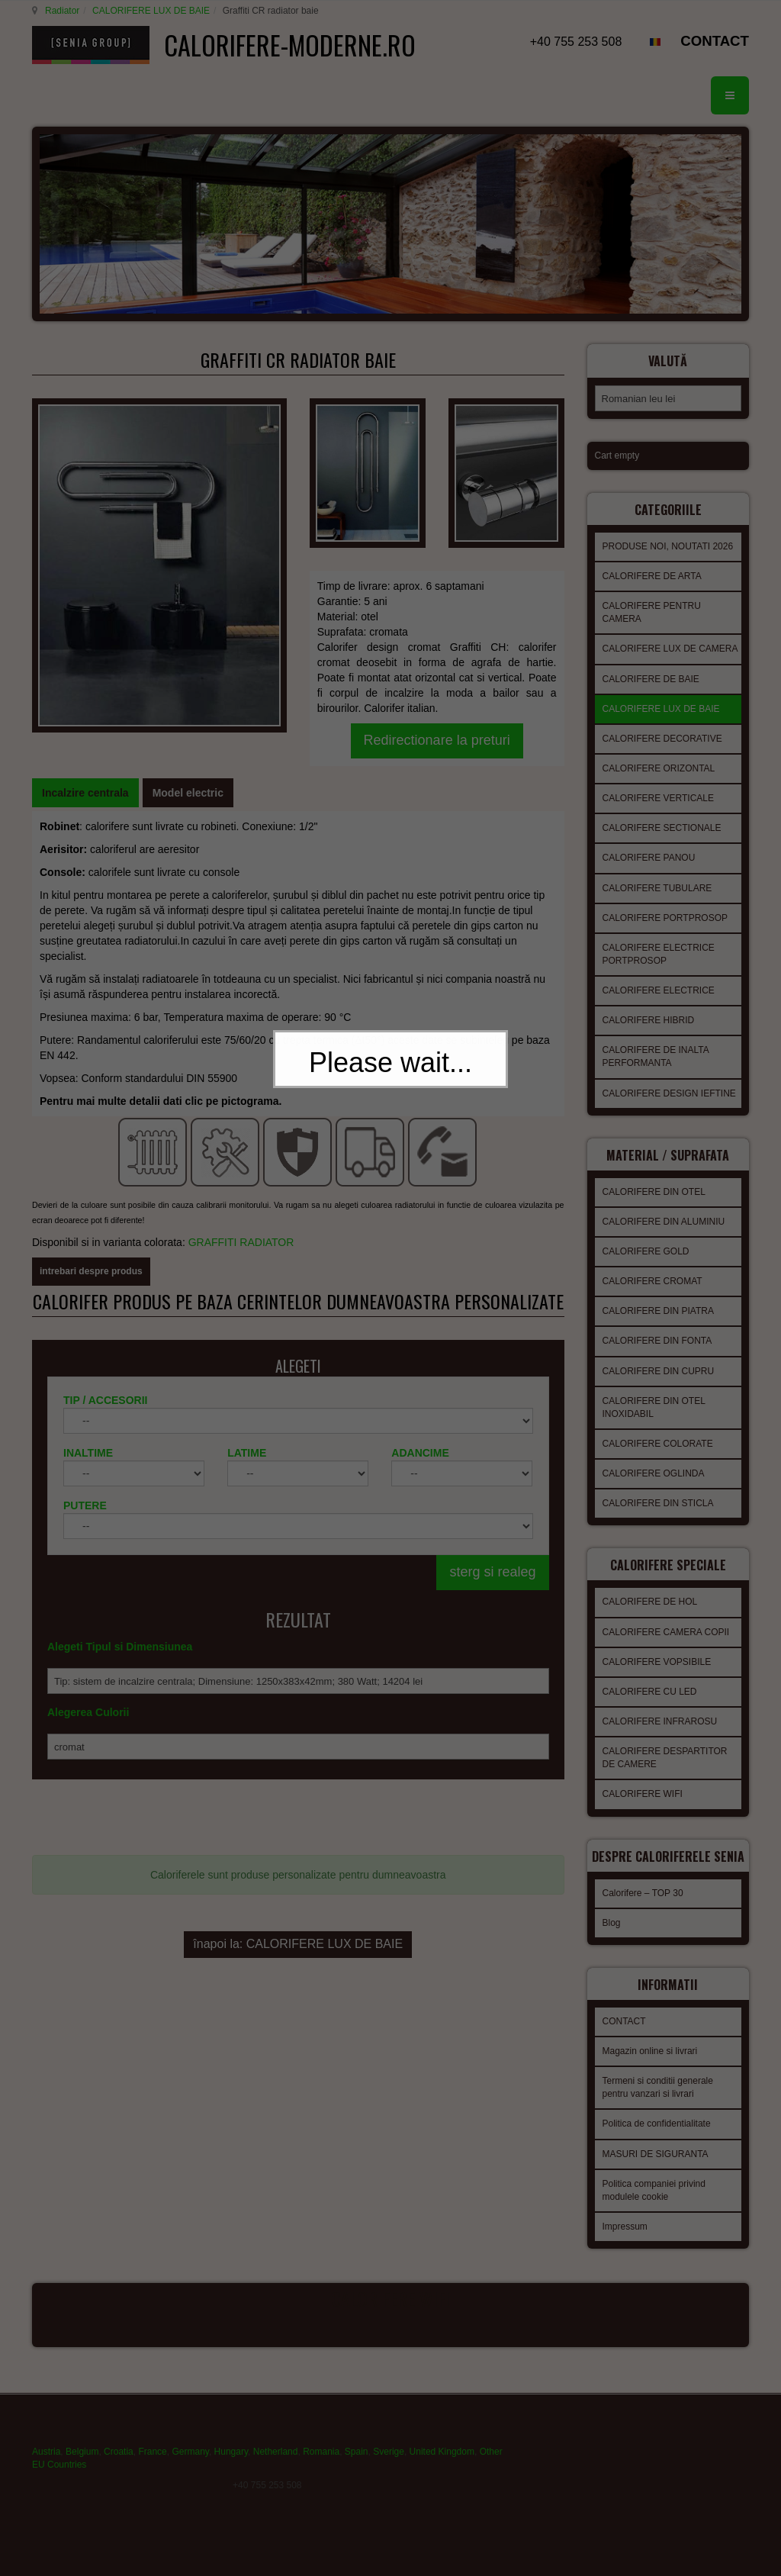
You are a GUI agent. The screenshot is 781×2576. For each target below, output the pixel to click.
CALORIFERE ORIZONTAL (659, 790)
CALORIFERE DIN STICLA (658, 1520)
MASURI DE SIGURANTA (656, 2171)
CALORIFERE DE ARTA (652, 598)
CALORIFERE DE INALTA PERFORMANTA (656, 1078)
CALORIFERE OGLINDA (654, 1491)
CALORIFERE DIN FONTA (657, 1358)
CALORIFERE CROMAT (652, 1298)
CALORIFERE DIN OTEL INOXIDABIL (654, 1425)
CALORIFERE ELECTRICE (659, 1012)
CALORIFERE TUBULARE (657, 910)
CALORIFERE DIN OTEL (654, 1209)
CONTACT (714, 41)
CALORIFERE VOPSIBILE (657, 1675)
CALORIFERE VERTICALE (658, 820)
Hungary (231, 2467)
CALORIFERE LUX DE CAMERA (670, 670)
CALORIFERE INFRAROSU (660, 1734)
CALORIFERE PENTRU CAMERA (652, 634)
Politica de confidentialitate (657, 2141)
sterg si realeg (492, 1500)
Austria (46, 2467)
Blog (612, 1945)
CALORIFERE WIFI (643, 1807)
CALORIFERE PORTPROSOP (665, 940)
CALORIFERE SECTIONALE (662, 850)
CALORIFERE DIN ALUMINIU (664, 1239)
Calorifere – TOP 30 (643, 1915)
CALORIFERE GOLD (646, 1269)
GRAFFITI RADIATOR (242, 1152)
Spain (356, 2467)
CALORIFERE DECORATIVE (662, 760)
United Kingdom (442, 2467)
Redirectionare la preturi (437, 650)
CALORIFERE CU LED (650, 1704)
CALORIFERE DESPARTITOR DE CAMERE (665, 1770)
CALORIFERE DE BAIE (651, 701)
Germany (190, 2467)
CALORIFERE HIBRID (649, 1042)
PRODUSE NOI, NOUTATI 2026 (668, 568)
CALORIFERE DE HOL (650, 1614)
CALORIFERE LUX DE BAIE (148, 10)
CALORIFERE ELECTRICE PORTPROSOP (659, 976)
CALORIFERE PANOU (649, 879)
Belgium (82, 2467)
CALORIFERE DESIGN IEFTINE (669, 1115)
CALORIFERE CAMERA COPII (666, 1645)
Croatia (118, 2467)
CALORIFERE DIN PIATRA (658, 1328)
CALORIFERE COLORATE (658, 1461)
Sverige (388, 2467)
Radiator (60, 10)
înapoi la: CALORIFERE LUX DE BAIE (298, 1852)
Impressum (625, 2244)
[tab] (85, 759)
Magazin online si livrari (650, 2068)
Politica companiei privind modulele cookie (654, 2208)
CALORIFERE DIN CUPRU (659, 1388)
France (152, 2467)
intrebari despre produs (91, 1181)
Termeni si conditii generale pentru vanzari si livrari (658, 2105)
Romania (321, 2467)
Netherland (275, 2467)
